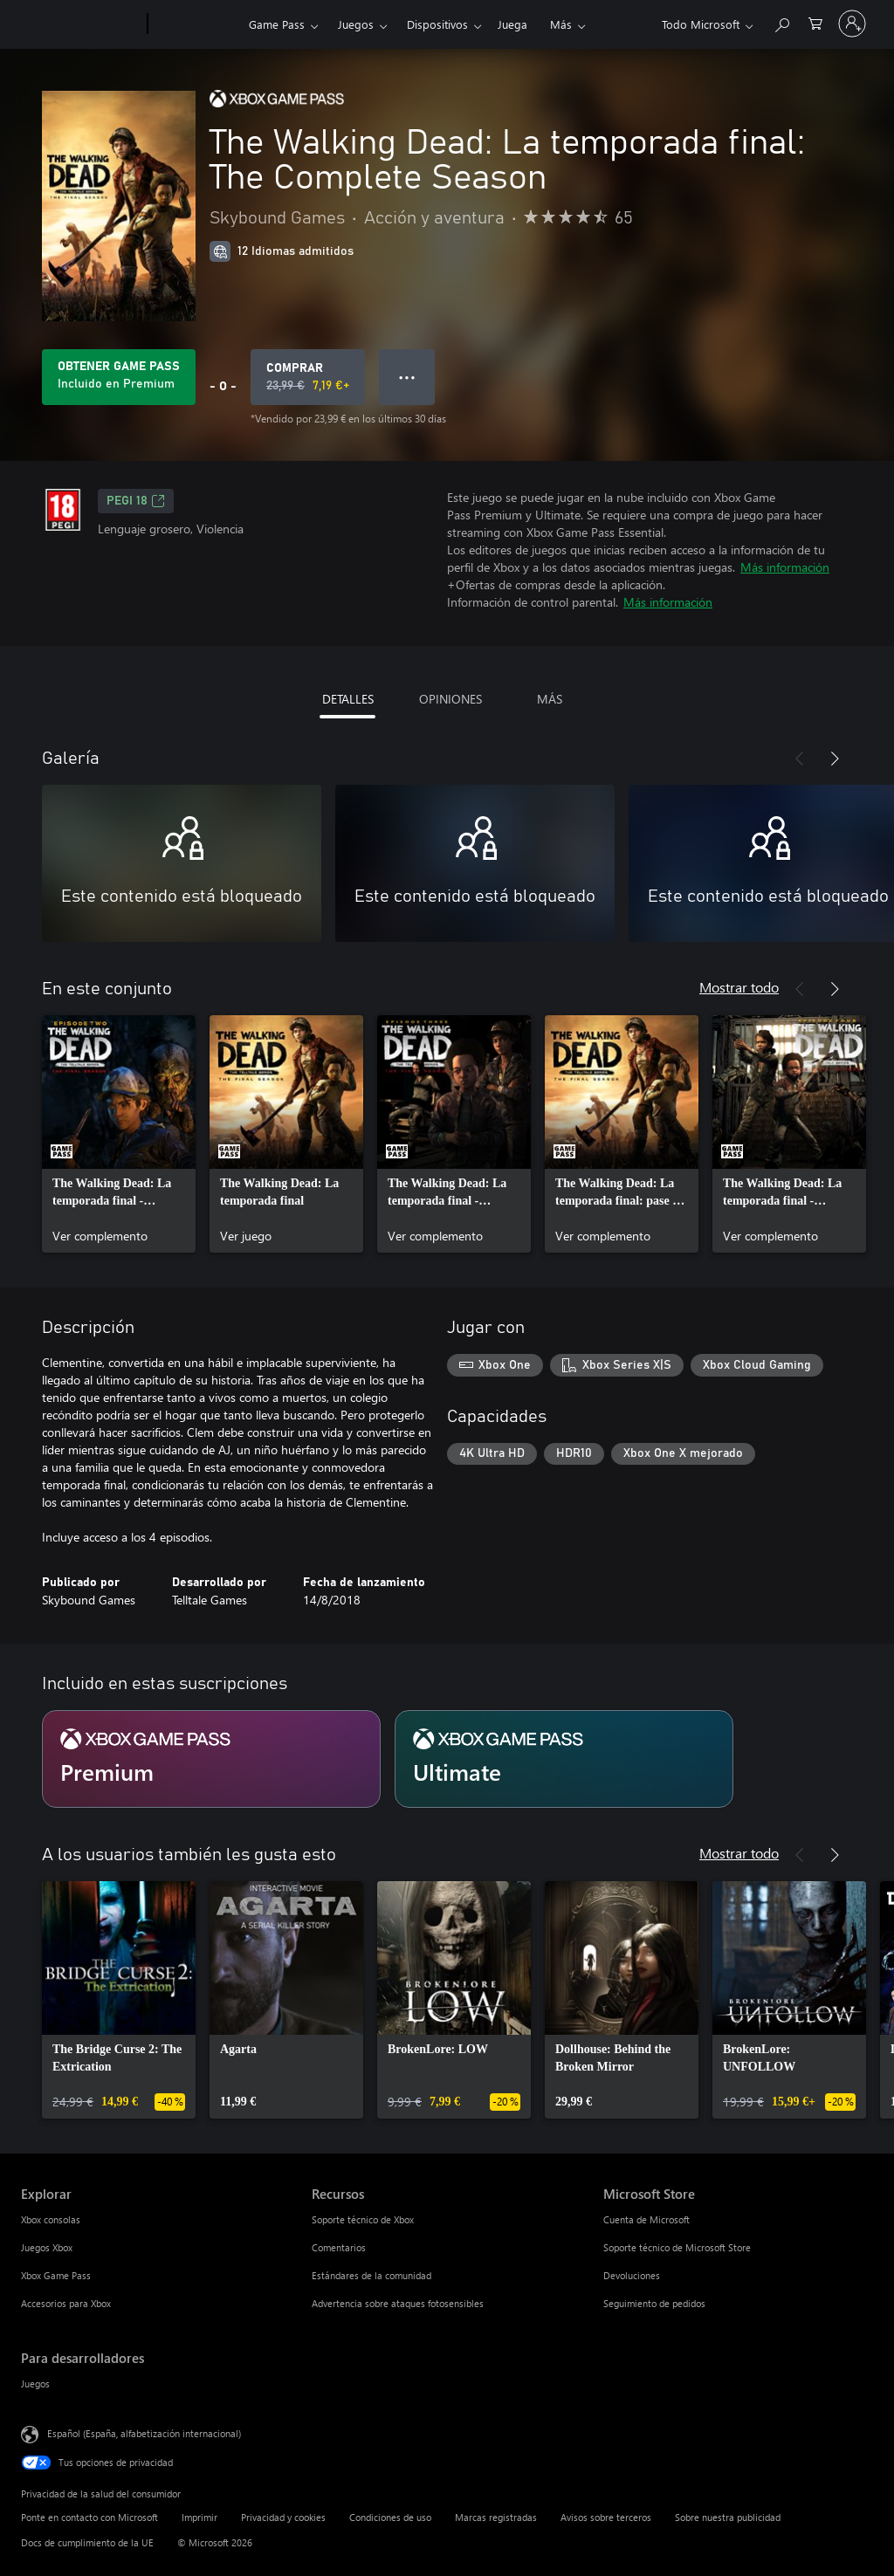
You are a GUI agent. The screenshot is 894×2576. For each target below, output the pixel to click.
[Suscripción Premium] (211, 1759)
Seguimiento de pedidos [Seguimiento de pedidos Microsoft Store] (654, 2303)
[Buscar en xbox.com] (781, 22)
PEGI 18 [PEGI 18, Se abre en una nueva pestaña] (136, 501)
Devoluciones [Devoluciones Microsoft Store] (631, 2275)
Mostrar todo (739, 987)
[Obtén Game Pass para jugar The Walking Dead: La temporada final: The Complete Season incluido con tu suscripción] (119, 377)
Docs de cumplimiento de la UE (87, 2542)
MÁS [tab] (549, 698)
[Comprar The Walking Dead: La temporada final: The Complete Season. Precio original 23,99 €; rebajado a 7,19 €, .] (308, 377)
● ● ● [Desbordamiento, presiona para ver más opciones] (407, 376)
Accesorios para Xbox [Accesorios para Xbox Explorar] (66, 2303)
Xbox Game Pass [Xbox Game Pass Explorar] (56, 2275)
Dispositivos (437, 24)
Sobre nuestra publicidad (728, 2517)
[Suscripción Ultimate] (564, 1759)
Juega (512, 24)
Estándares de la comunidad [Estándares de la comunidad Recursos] (371, 2275)
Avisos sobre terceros (605, 2517)
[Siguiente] (834, 758)
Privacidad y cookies (283, 2517)
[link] (119, 1134)
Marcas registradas (496, 2517)
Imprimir (199, 2517)
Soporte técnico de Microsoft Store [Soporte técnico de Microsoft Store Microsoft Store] (677, 2247)
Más (561, 24)
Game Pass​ (277, 24)
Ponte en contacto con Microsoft (89, 2517)
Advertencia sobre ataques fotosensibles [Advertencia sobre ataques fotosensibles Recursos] (398, 2303)
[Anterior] (799, 758)
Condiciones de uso (390, 2517)
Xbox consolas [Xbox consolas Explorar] (50, 2219)
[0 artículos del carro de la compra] (815, 22)
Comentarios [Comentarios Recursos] (339, 2247)
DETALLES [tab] (348, 698)
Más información (784, 567)
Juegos (356, 24)
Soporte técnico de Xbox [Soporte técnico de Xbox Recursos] (363, 2219)
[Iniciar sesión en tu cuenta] (852, 24)
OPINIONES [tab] (450, 698)
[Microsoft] (81, 24)
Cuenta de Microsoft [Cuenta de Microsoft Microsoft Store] (646, 2219)
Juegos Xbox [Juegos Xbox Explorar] (46, 2247)
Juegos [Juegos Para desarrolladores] (35, 2383)
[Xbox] (196, 24)
